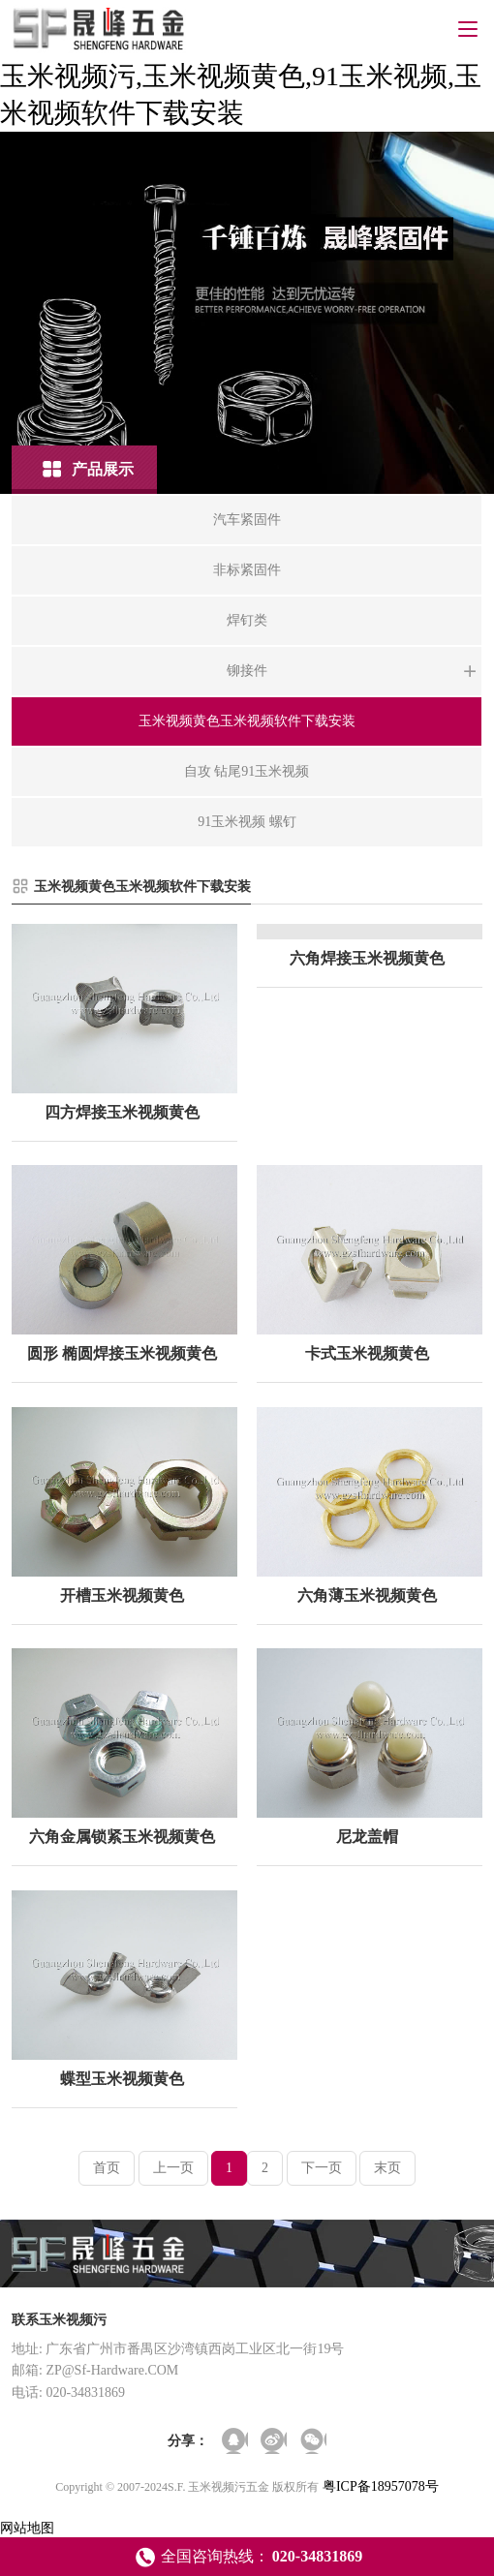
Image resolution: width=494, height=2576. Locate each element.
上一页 (173, 2168)
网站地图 (27, 2528)
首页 (106, 2168)
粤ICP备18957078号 (381, 2486)
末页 (387, 2168)
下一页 (321, 2168)
